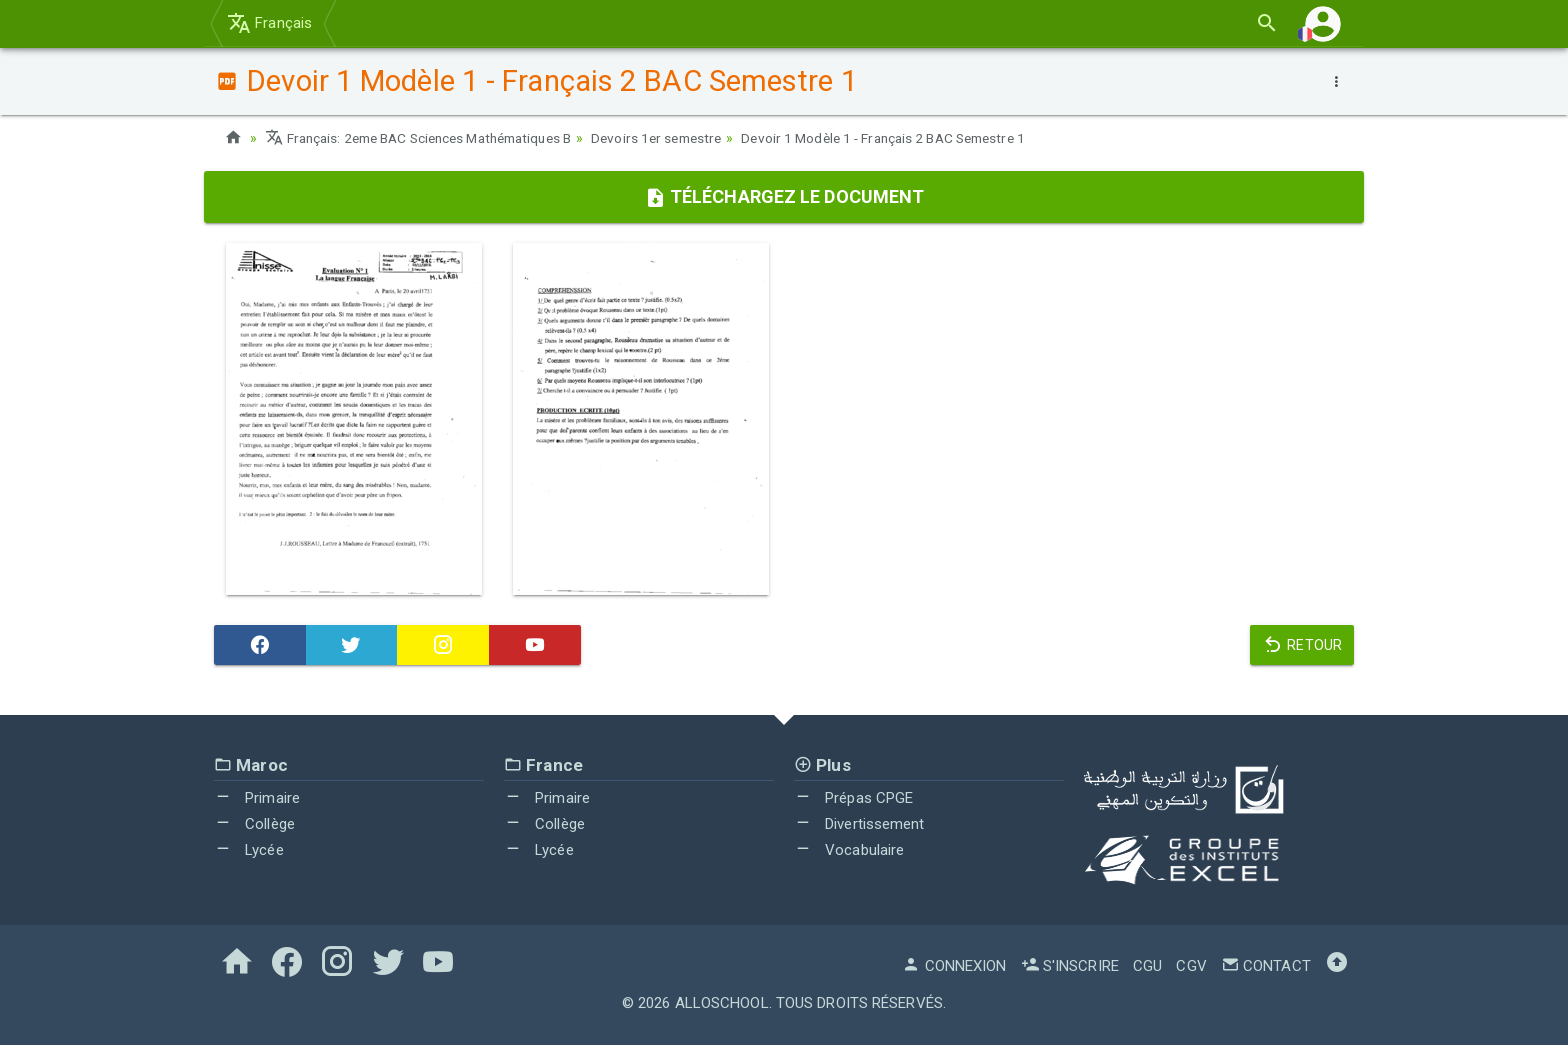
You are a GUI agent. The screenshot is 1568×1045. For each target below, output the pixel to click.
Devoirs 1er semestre (682, 138)
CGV (1191, 966)
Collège (254, 824)
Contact (1266, 966)
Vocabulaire (849, 849)
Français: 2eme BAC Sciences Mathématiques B (429, 138)
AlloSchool (722, 1003)
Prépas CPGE (853, 798)
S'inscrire (1070, 966)
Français (269, 23)
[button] (1323, 23)
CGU (1147, 966)
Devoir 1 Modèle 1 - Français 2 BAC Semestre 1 (921, 138)
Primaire (257, 798)
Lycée (249, 849)
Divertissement (859, 824)
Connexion (954, 966)
